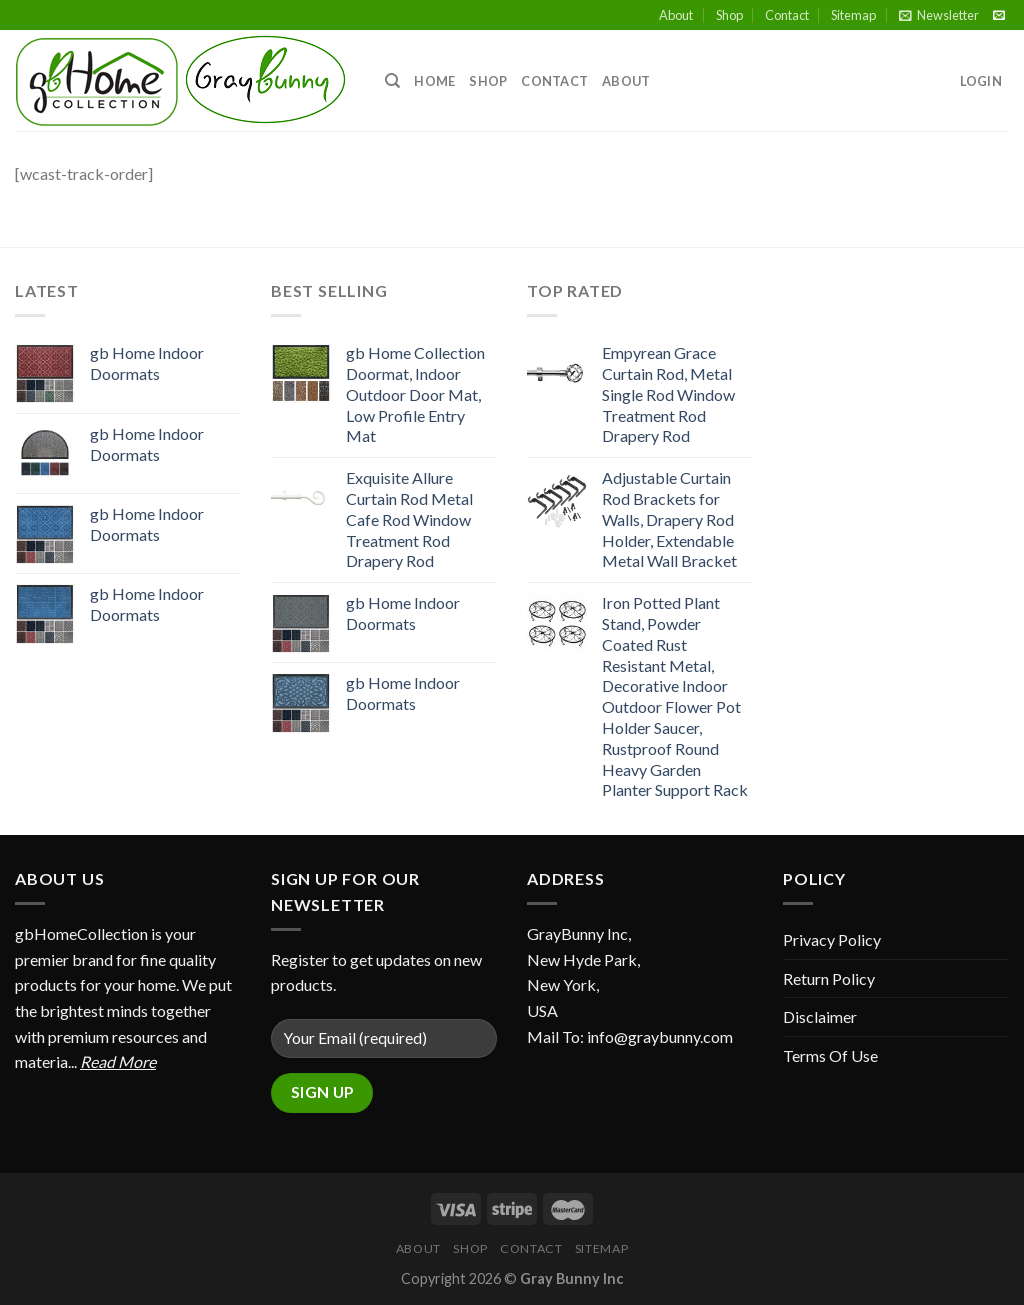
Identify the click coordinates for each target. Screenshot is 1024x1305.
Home (434, 81)
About (676, 15)
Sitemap (853, 15)
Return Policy (829, 978)
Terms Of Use (830, 1055)
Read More (118, 1061)
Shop (729, 15)
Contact (787, 15)
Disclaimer (820, 1016)
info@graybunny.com (660, 1036)
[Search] (392, 81)
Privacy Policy (832, 939)
